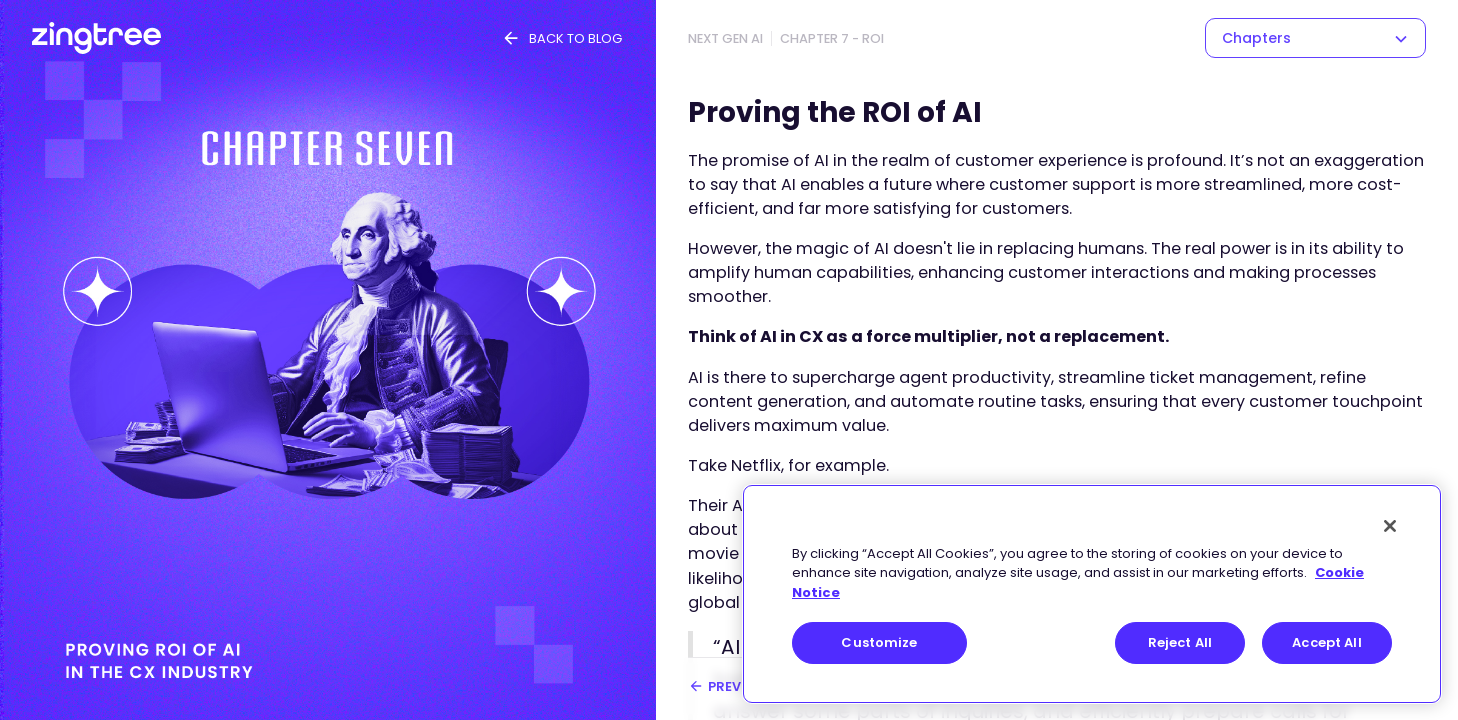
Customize (879, 642)
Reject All (1180, 642)
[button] (1315, 38)
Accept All (1326, 642)
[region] (1092, 594)
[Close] (1390, 526)
